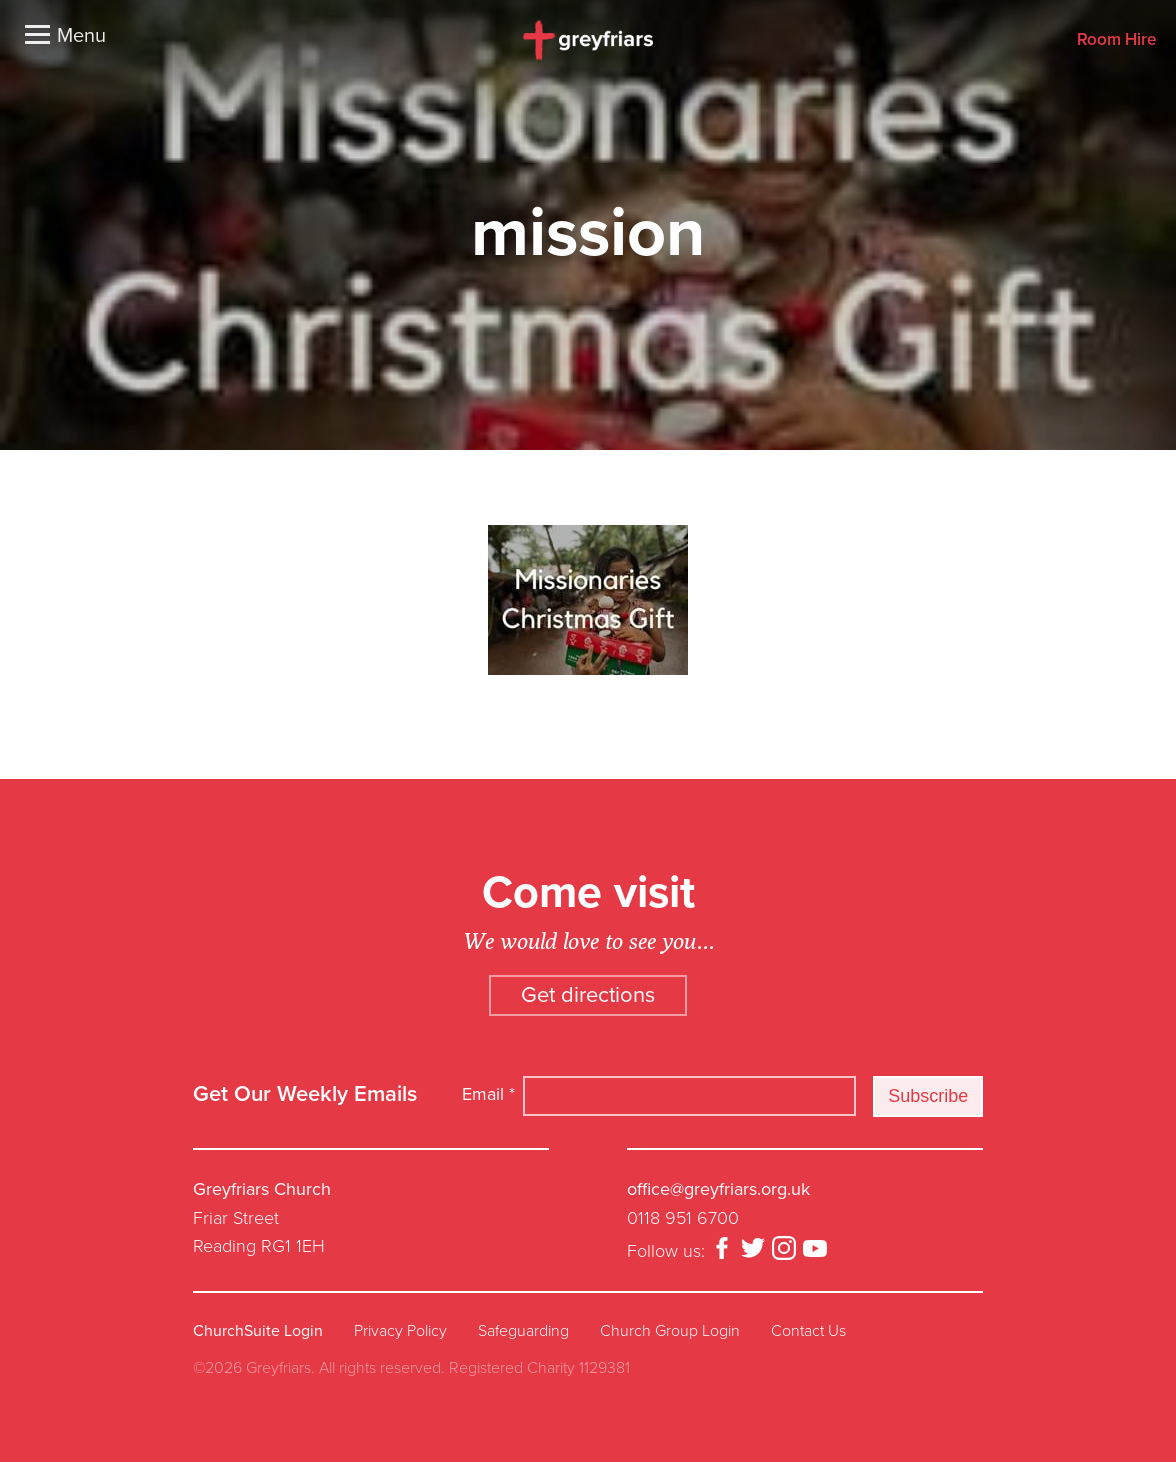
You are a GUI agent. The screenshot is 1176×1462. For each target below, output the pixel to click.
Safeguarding (523, 1331)
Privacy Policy (400, 1331)
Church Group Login (670, 1331)
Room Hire (1116, 40)
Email (488, 1094)
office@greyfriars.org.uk (718, 1189)
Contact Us (808, 1331)
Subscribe (928, 1096)
